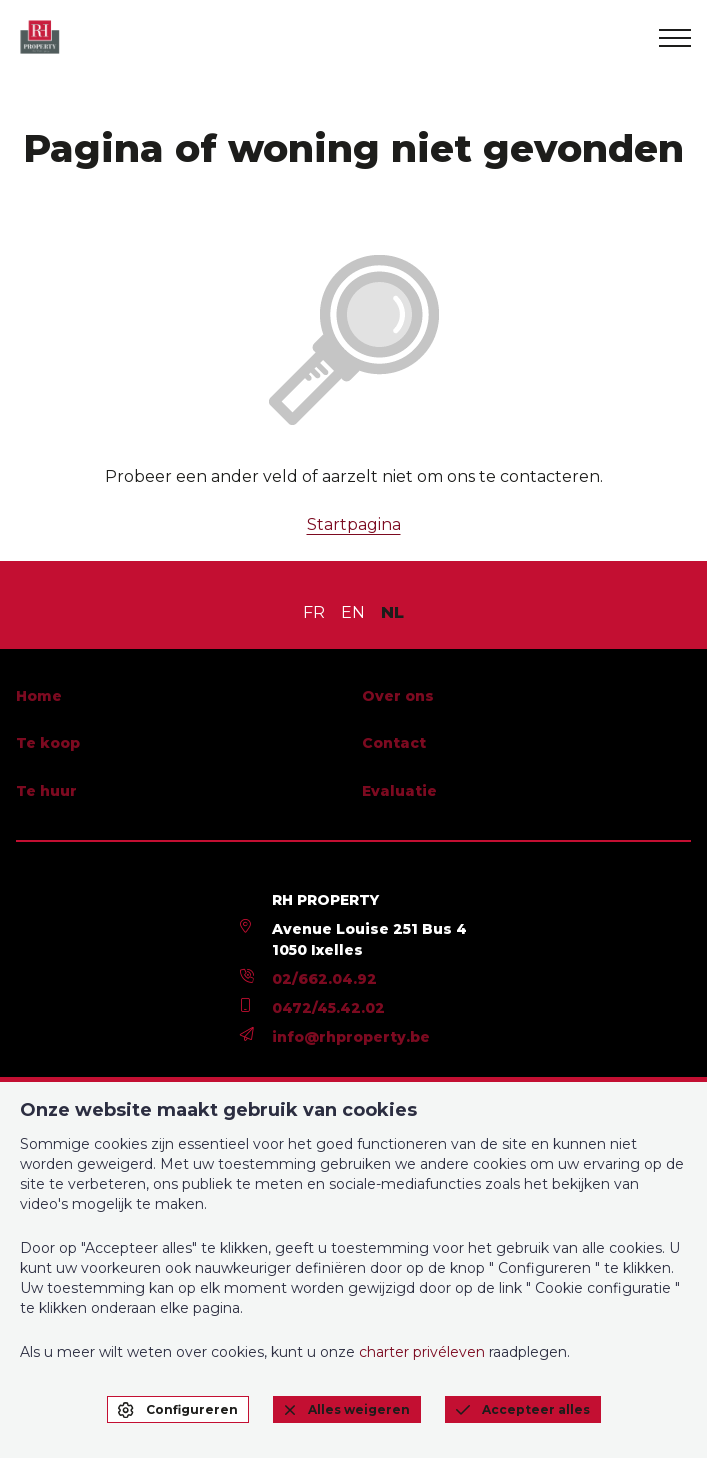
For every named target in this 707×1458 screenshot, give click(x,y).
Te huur (46, 791)
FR (314, 612)
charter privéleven (422, 1352)
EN (353, 612)
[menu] (675, 38)
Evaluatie (399, 791)
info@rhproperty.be (351, 1037)
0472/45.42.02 (328, 1008)
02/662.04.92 (324, 979)
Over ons (398, 696)
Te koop (48, 743)
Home (39, 696)
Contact (394, 743)
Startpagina (354, 524)
